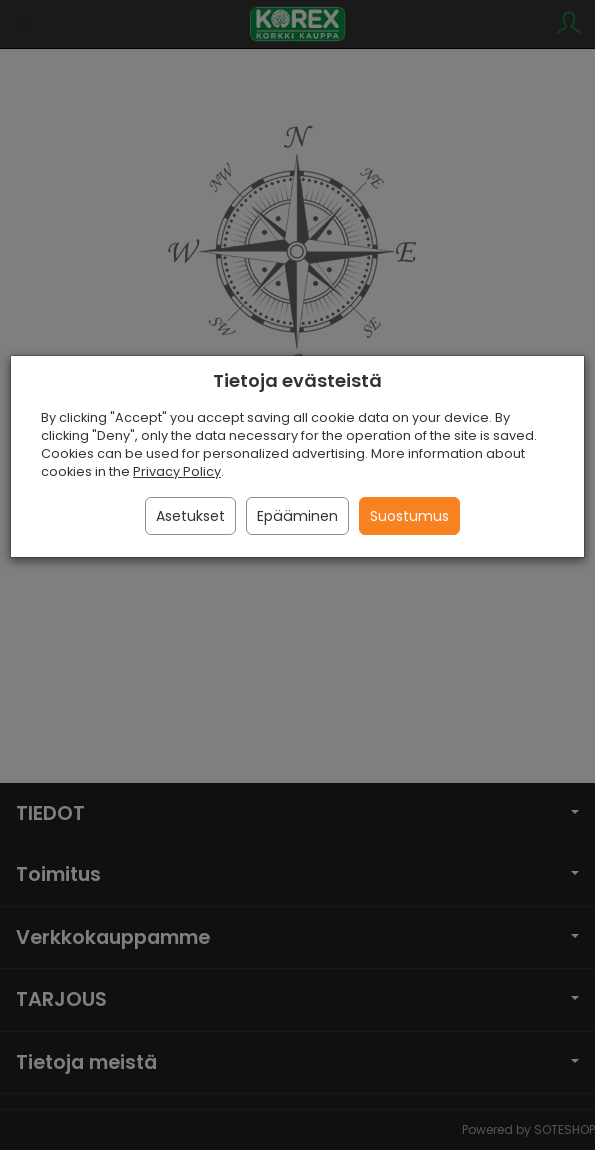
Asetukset (190, 516)
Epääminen (297, 516)
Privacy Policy (177, 471)
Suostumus (409, 516)
